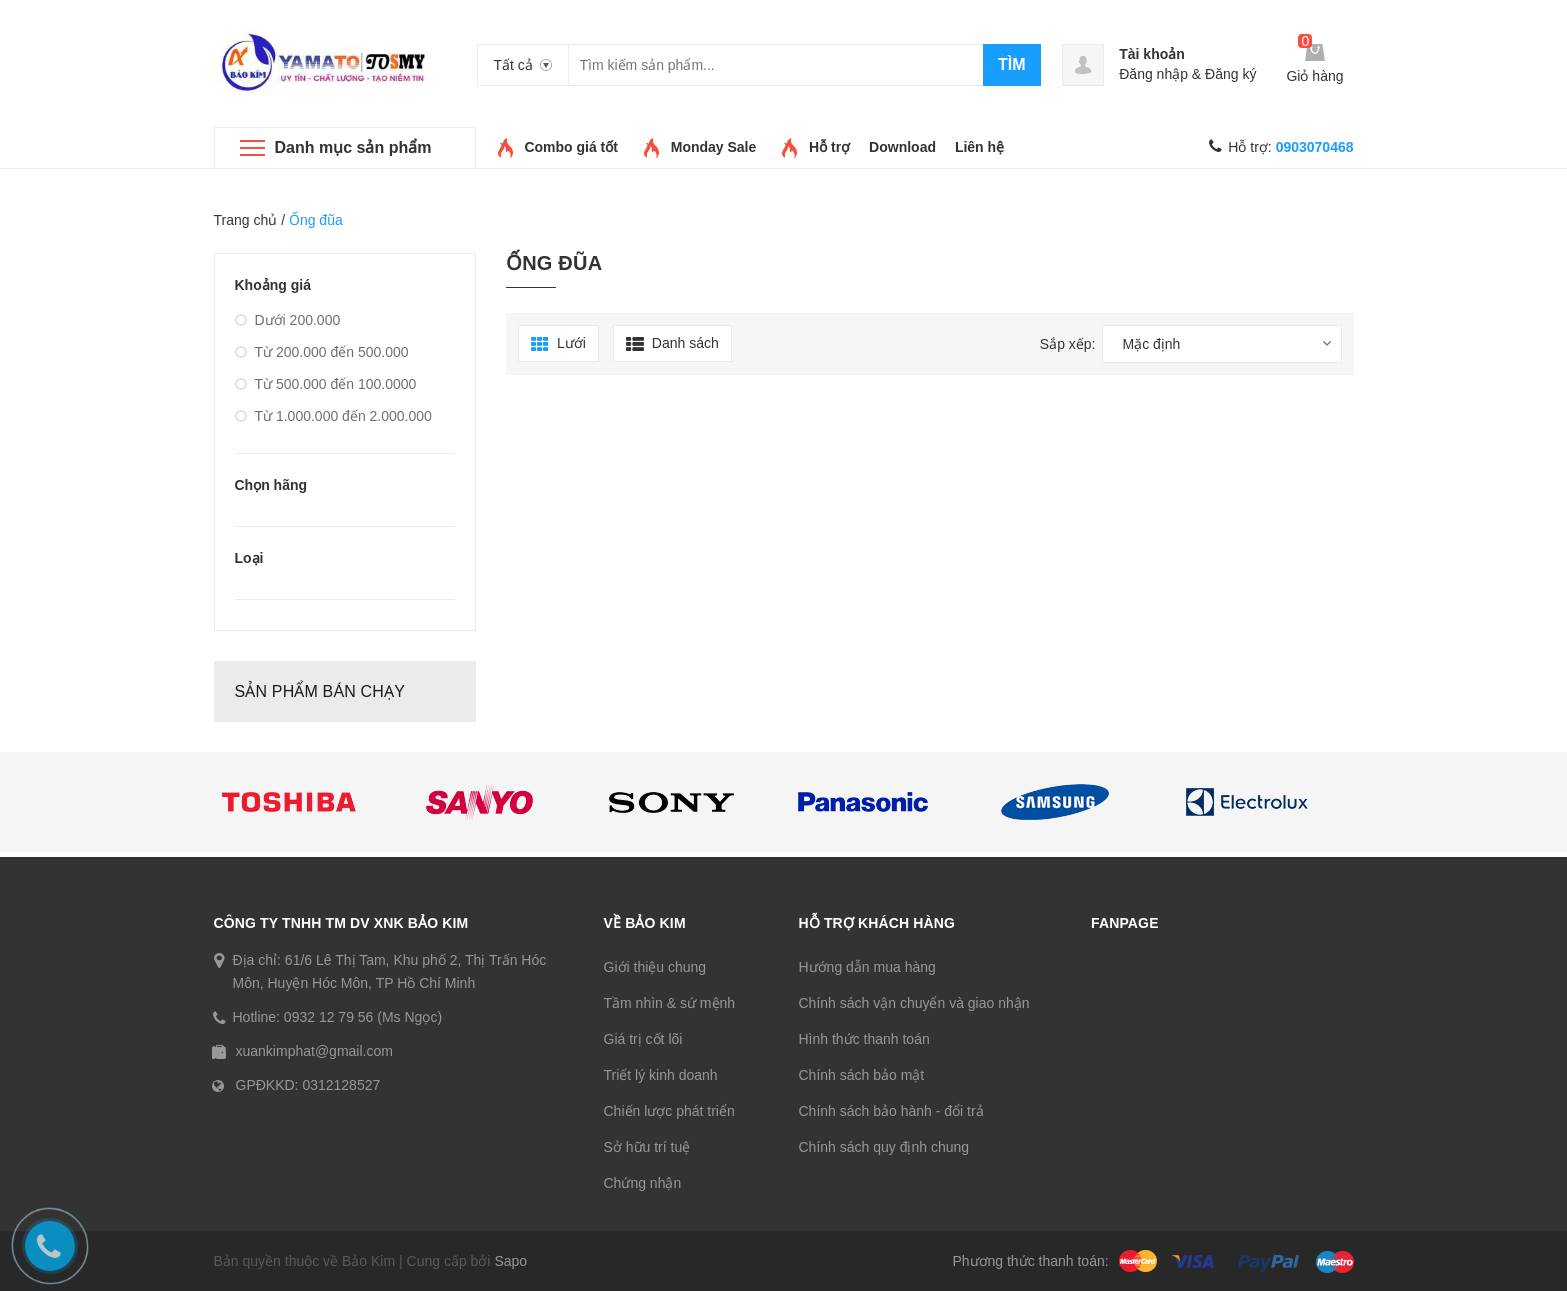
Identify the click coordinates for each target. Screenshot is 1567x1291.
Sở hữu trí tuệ (647, 1147)
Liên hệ (979, 147)
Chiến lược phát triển (669, 1111)
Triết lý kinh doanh (661, 1075)
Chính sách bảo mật (862, 1075)
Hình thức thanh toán (864, 1039)
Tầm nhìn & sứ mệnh (670, 1003)
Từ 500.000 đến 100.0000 (326, 384)
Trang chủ (246, 220)
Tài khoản (1152, 54)
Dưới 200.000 (288, 320)
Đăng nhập (1153, 74)
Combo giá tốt (571, 147)
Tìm (1012, 64)
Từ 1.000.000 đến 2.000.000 (333, 416)
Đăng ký (1230, 74)
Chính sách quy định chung (884, 1147)
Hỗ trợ (829, 147)
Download (902, 147)
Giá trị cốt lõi (643, 1039)
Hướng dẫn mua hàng (867, 967)
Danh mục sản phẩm (353, 147)
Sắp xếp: (1068, 344)
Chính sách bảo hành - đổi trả (891, 1111)
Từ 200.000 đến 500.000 (322, 352)
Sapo (510, 1261)
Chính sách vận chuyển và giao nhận (914, 1003)
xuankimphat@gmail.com (314, 1051)
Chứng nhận (643, 1183)
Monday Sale (714, 147)
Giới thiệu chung (655, 967)
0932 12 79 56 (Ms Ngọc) (363, 1017)
